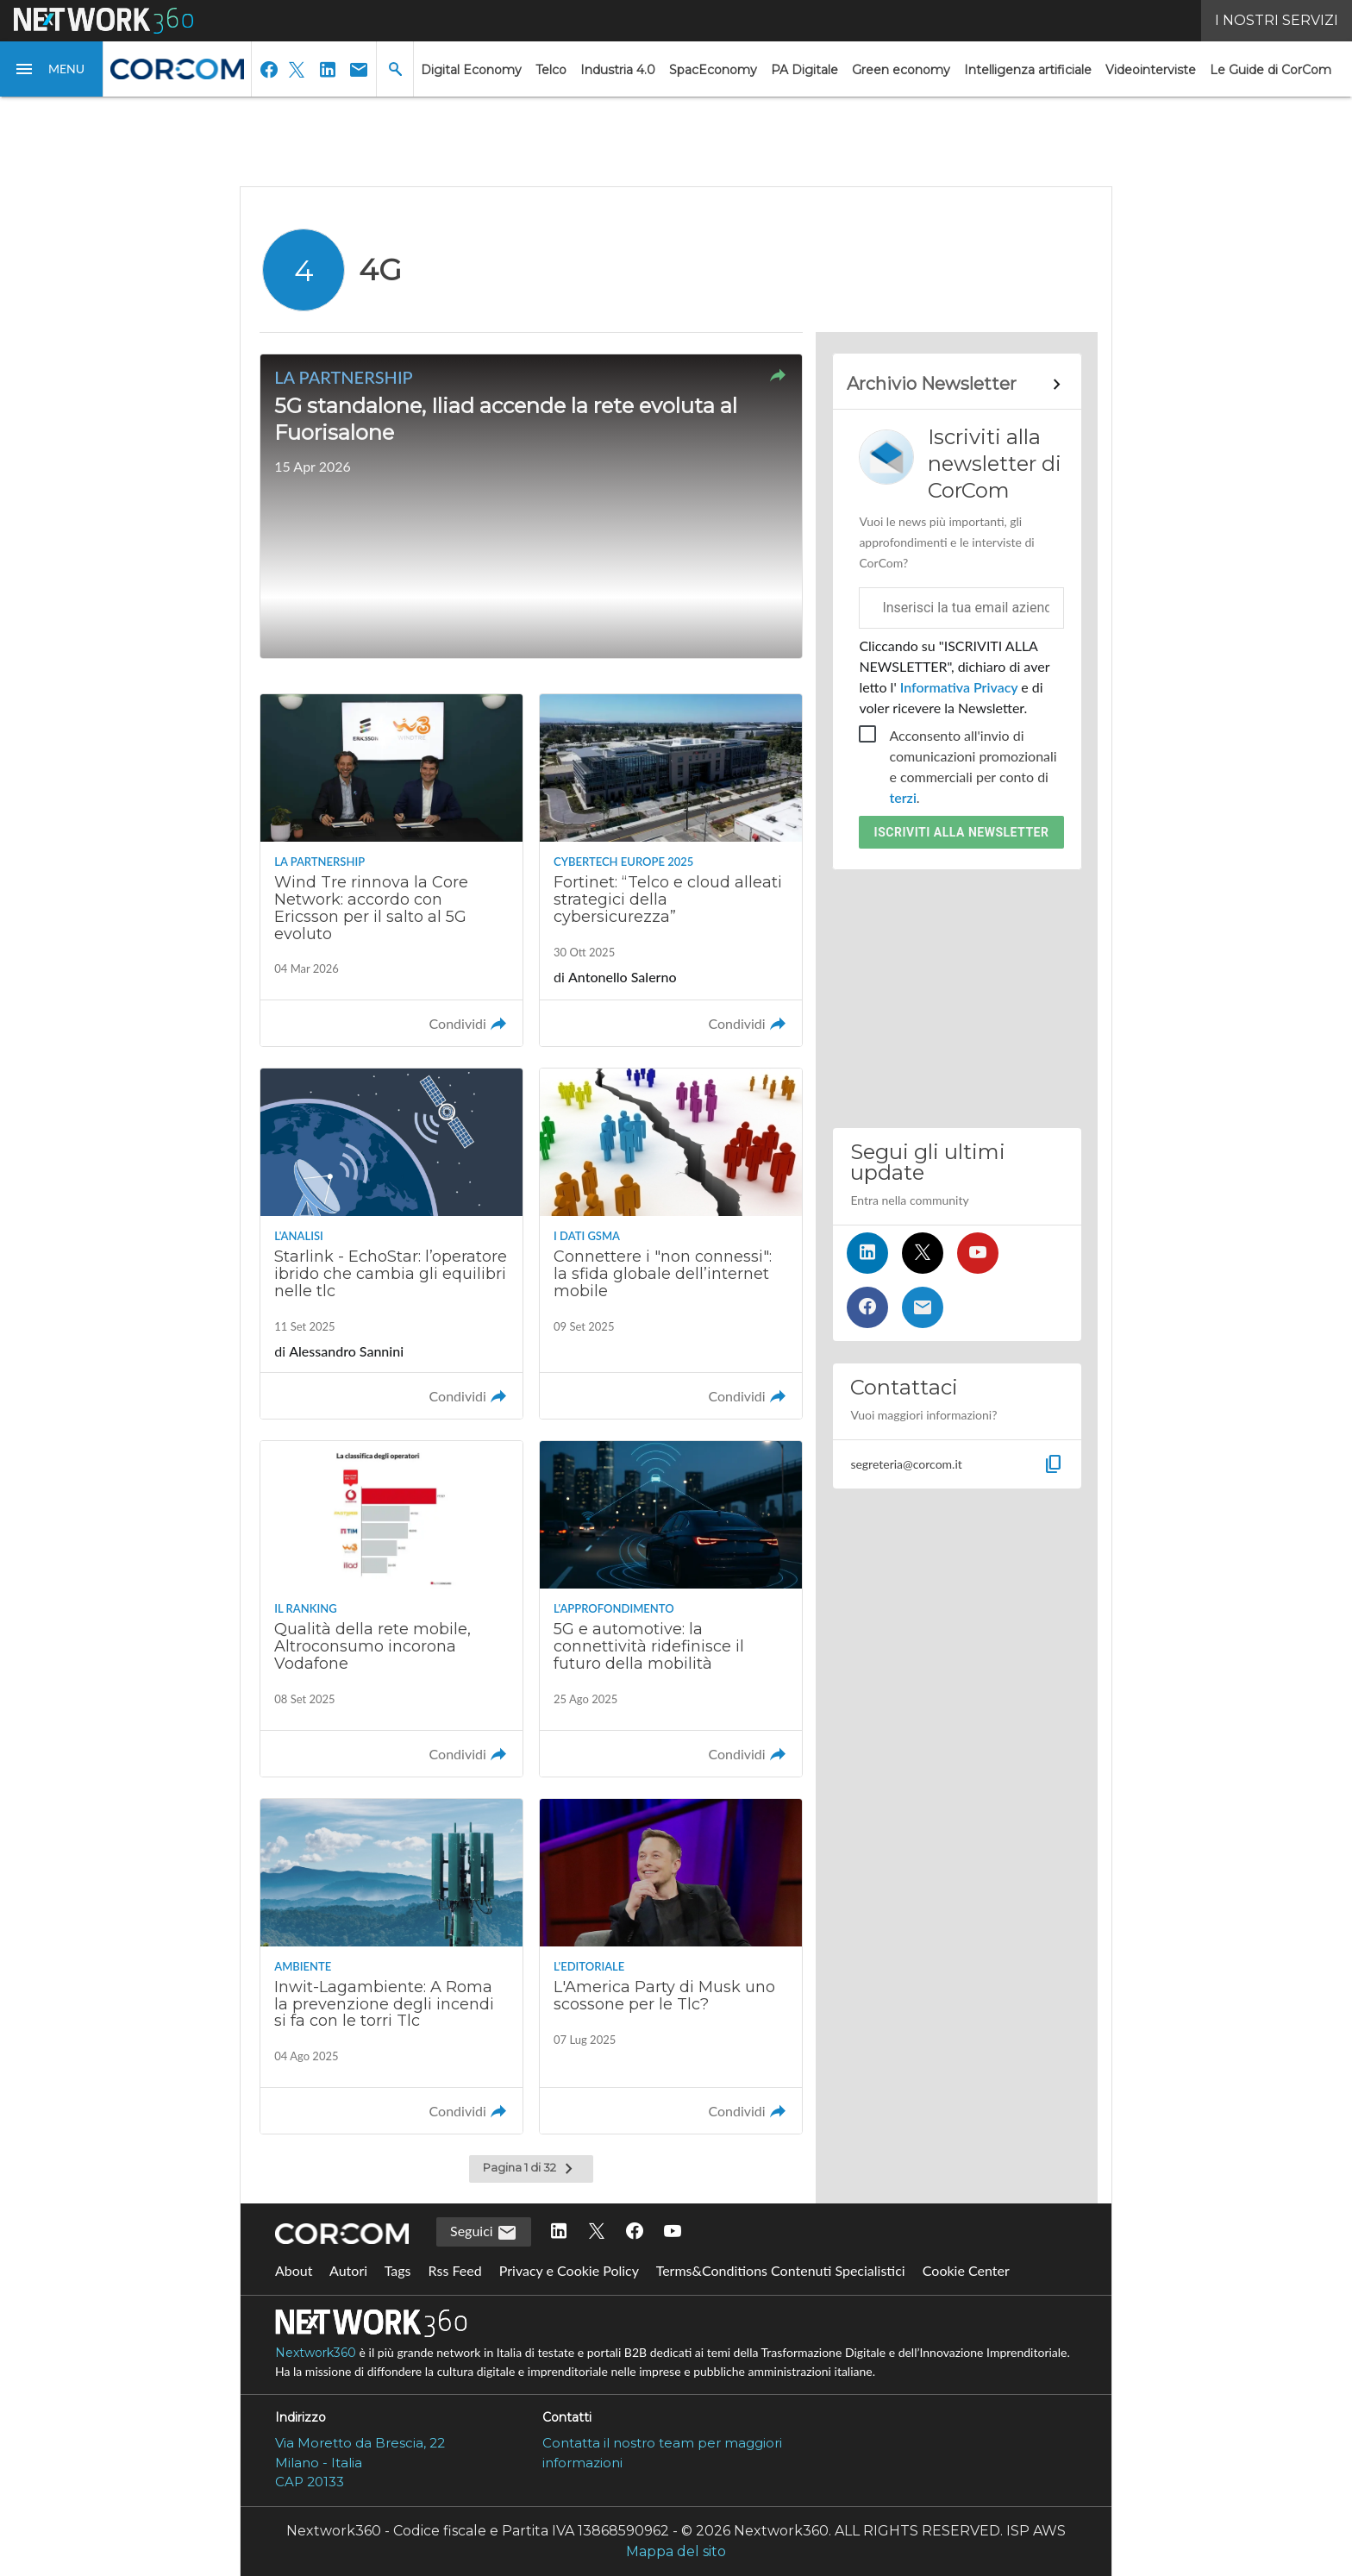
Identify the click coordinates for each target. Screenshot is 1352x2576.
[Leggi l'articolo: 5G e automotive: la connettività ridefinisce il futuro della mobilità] (671, 1608)
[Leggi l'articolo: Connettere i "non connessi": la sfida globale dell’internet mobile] (671, 1244)
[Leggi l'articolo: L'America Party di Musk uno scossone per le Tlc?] (671, 1966)
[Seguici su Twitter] (922, 1253)
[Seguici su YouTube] (977, 1253)
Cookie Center (966, 2270)
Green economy (901, 70)
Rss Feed (455, 2270)
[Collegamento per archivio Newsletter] (957, 384)
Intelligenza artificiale (1028, 70)
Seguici (483, 2232)
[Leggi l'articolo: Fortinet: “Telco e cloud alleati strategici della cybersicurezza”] (671, 870)
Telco (550, 70)
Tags (398, 2270)
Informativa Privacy (959, 687)
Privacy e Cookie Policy (569, 2270)
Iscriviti (961, 832)
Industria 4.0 (617, 70)
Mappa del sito (676, 2551)
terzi (902, 797)
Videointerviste (1150, 70)
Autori (348, 2270)
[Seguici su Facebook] (867, 1307)
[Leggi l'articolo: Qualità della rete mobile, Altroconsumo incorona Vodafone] (391, 1608)
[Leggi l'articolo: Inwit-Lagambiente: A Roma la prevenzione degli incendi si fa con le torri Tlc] (391, 1966)
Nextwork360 (315, 2352)
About (294, 2270)
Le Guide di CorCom (1270, 70)
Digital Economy (471, 70)
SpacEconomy (713, 70)
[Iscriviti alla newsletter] (922, 1307)
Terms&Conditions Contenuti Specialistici (780, 2270)
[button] (51, 69)
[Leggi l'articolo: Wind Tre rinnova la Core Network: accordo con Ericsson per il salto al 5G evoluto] (391, 870)
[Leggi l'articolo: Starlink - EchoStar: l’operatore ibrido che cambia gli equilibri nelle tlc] (391, 1244)
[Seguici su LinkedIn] (867, 1253)
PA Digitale (804, 70)
